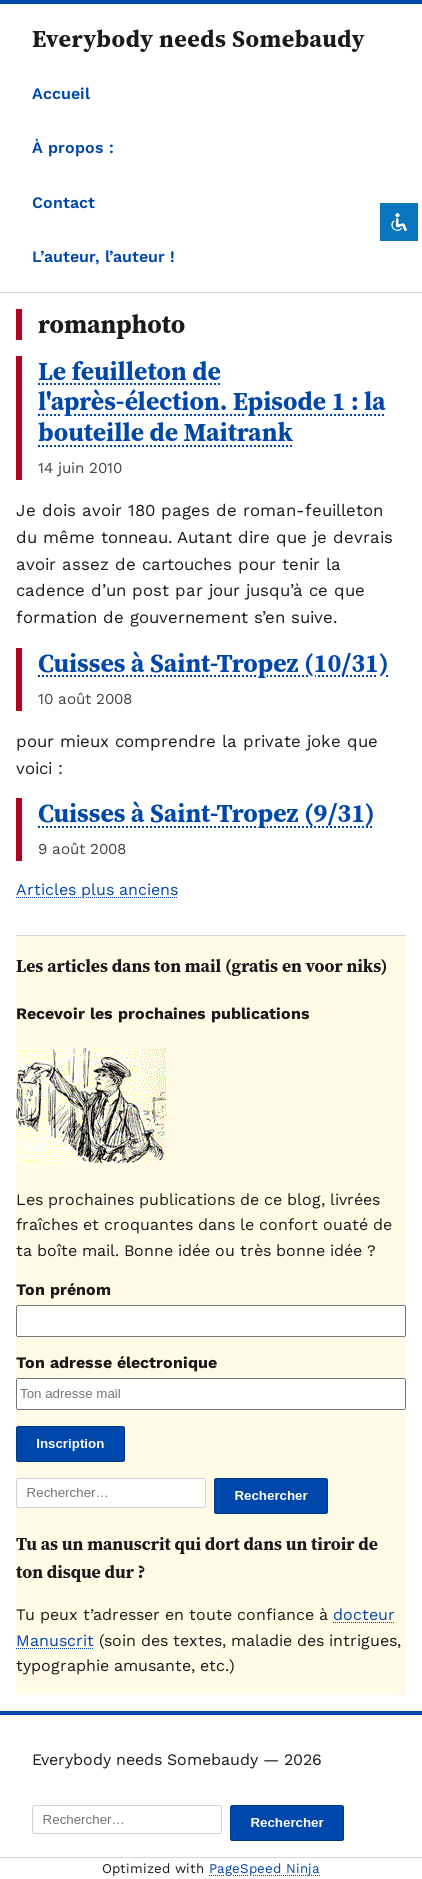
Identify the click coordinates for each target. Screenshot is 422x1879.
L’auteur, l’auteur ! (103, 256)
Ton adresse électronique (116, 1362)
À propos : (73, 147)
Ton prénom (63, 1289)
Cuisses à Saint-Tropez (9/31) (206, 813)
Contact (63, 202)
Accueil (61, 93)
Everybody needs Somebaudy (198, 38)
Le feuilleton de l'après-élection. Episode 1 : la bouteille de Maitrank (212, 401)
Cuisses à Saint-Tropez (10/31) (213, 663)
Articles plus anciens (97, 889)
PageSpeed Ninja (264, 1868)
